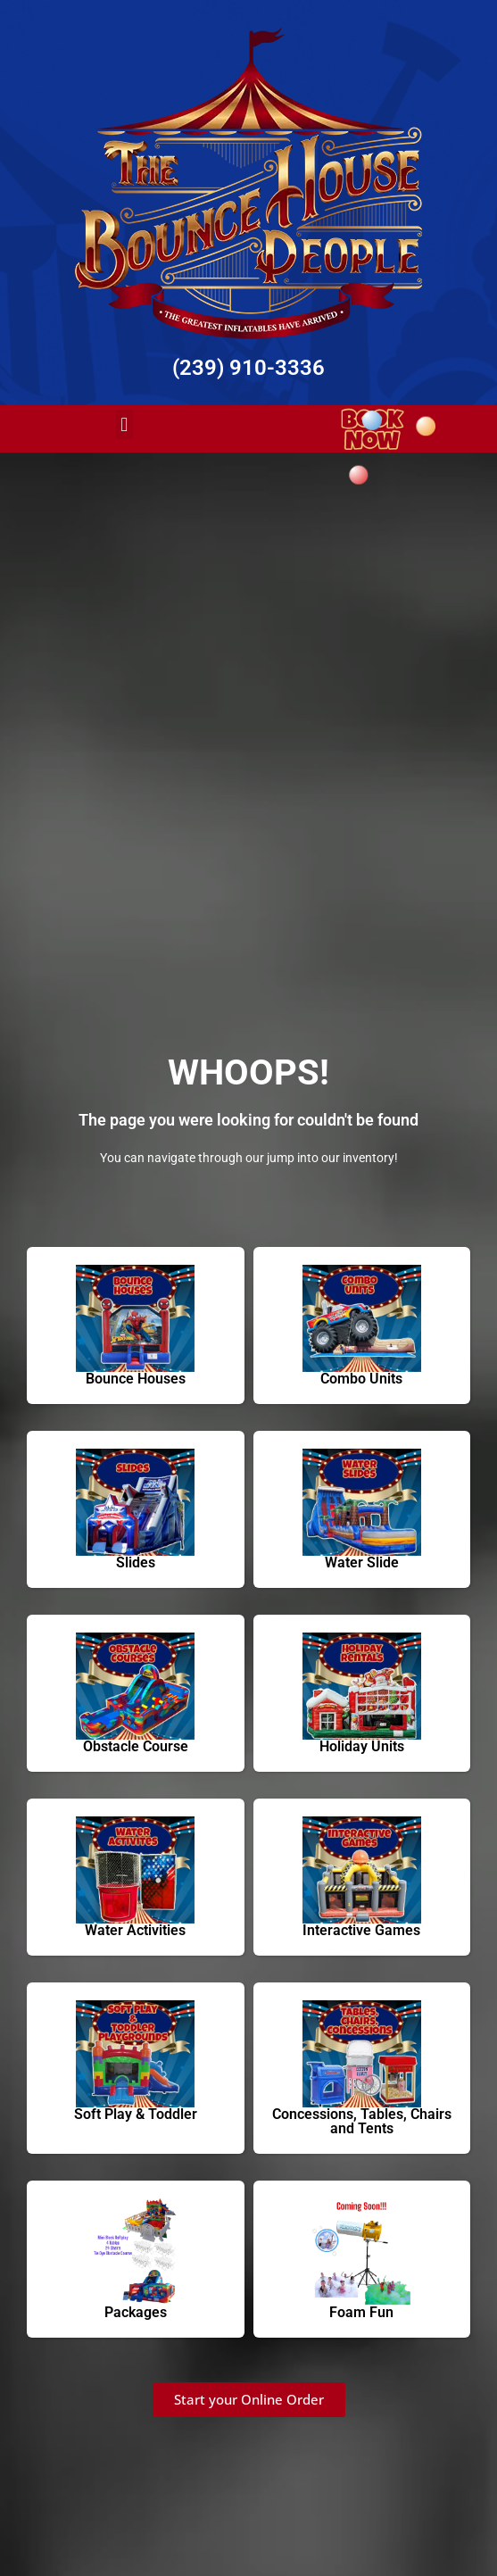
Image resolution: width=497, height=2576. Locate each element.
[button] (124, 424)
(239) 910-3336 (248, 367)
